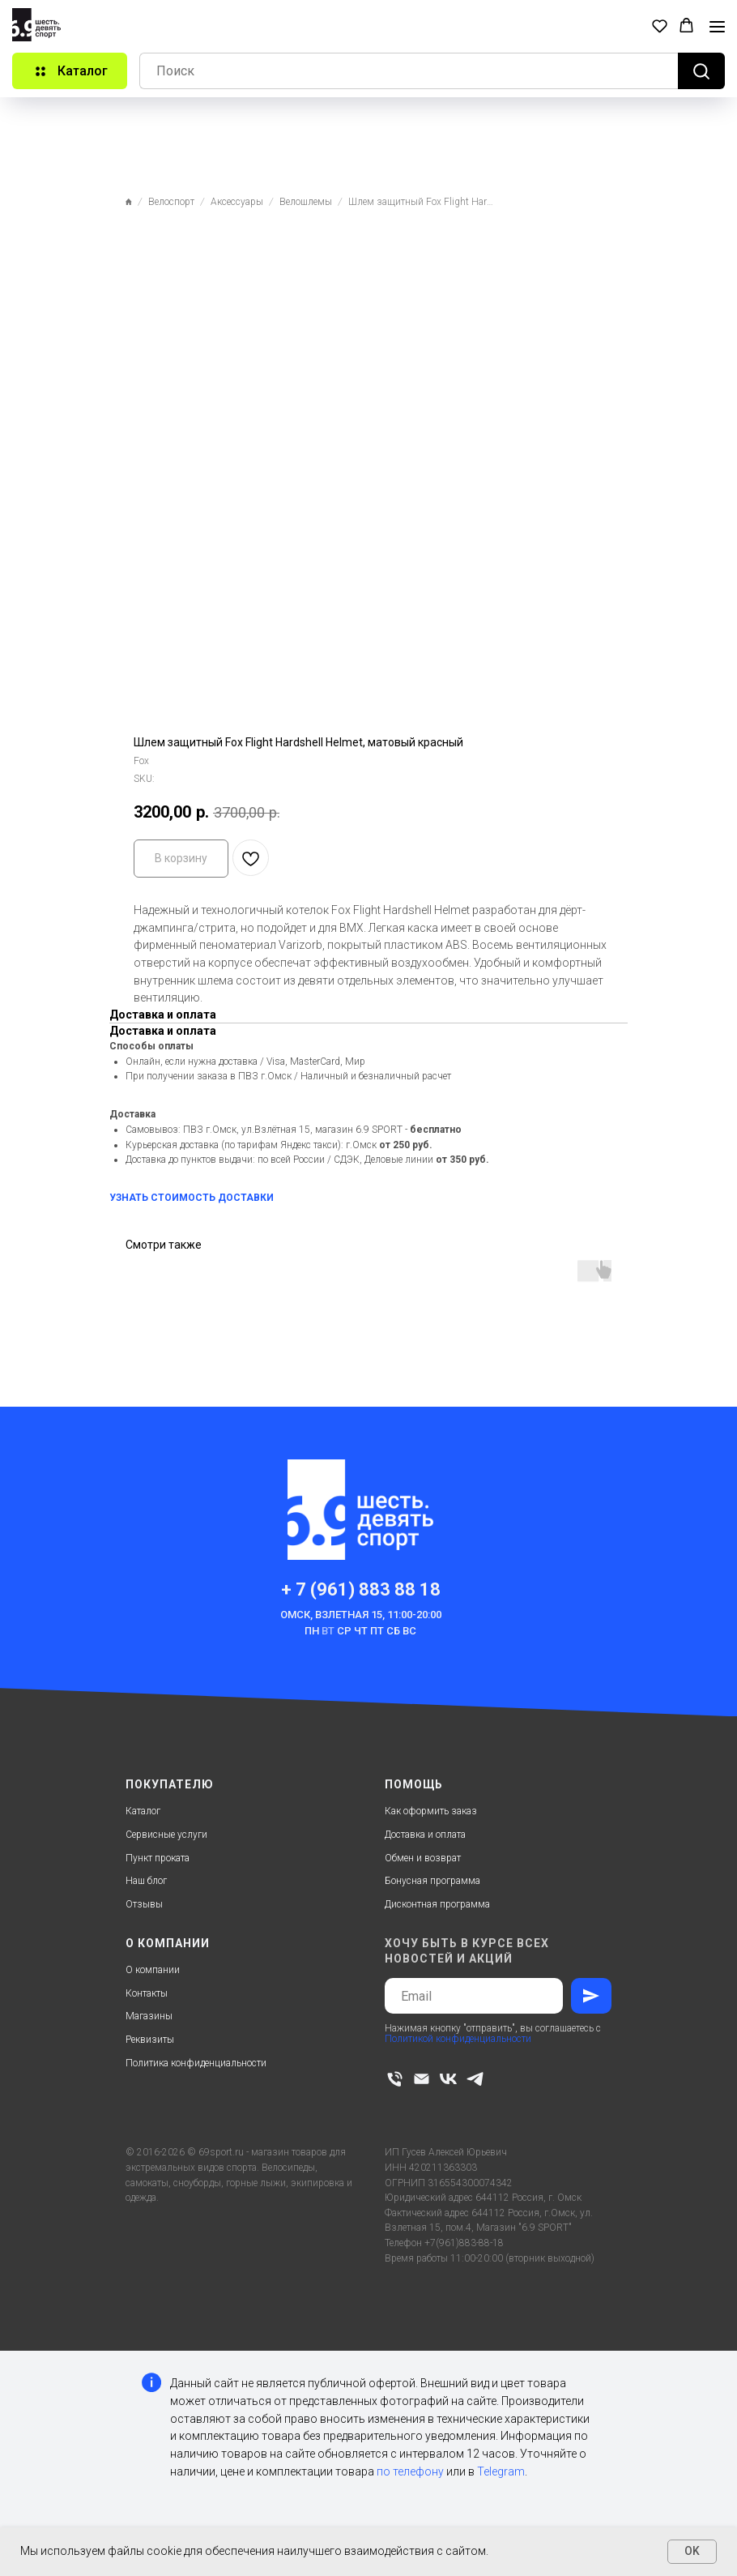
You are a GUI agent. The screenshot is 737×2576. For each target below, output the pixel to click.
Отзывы (144, 1904)
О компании (153, 1970)
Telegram (501, 2471)
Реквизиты (150, 2039)
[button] (659, 25)
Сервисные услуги (166, 1834)
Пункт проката (158, 1858)
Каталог (143, 1811)
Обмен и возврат (423, 1858)
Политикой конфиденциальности (458, 2038)
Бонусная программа (432, 1880)
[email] (421, 2079)
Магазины (149, 2016)
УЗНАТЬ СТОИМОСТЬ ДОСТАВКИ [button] (191, 1197)
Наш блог (146, 1880)
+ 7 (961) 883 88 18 (361, 1589)
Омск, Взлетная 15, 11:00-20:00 (360, 1614)
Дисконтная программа (437, 1904)
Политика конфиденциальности (196, 2063)
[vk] (448, 2079)
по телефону (410, 2471)
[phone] (395, 2079)
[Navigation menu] (717, 26)
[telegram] (475, 2079)
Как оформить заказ (431, 1811)
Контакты (147, 1993)
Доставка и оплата (425, 1834)
